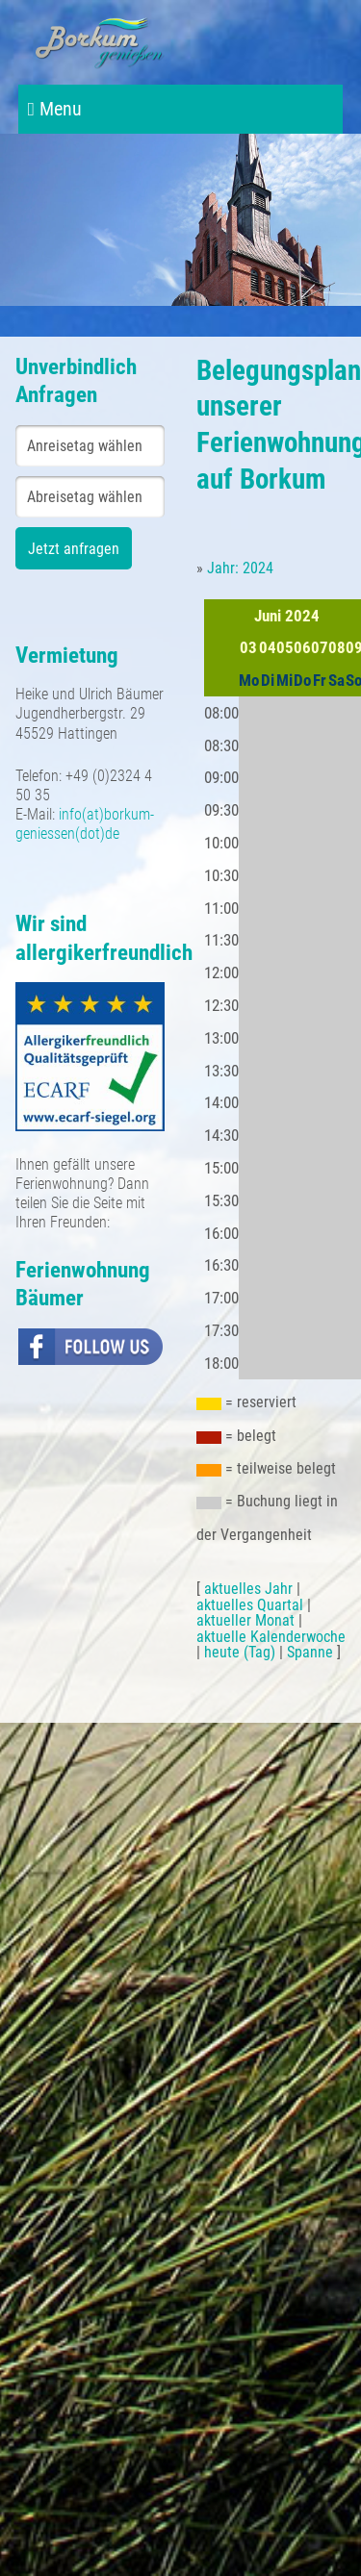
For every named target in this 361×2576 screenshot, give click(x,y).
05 (285, 647)
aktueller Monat (245, 1620)
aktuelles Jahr (248, 1588)
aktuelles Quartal (249, 1605)
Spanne (310, 1652)
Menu (55, 109)
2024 (302, 615)
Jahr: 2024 (240, 568)
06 (302, 647)
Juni (267, 615)
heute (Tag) (239, 1652)
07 (319, 647)
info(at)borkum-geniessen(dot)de (84, 824)
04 (267, 647)
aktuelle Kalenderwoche (271, 1637)
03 (248, 647)
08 (337, 647)
